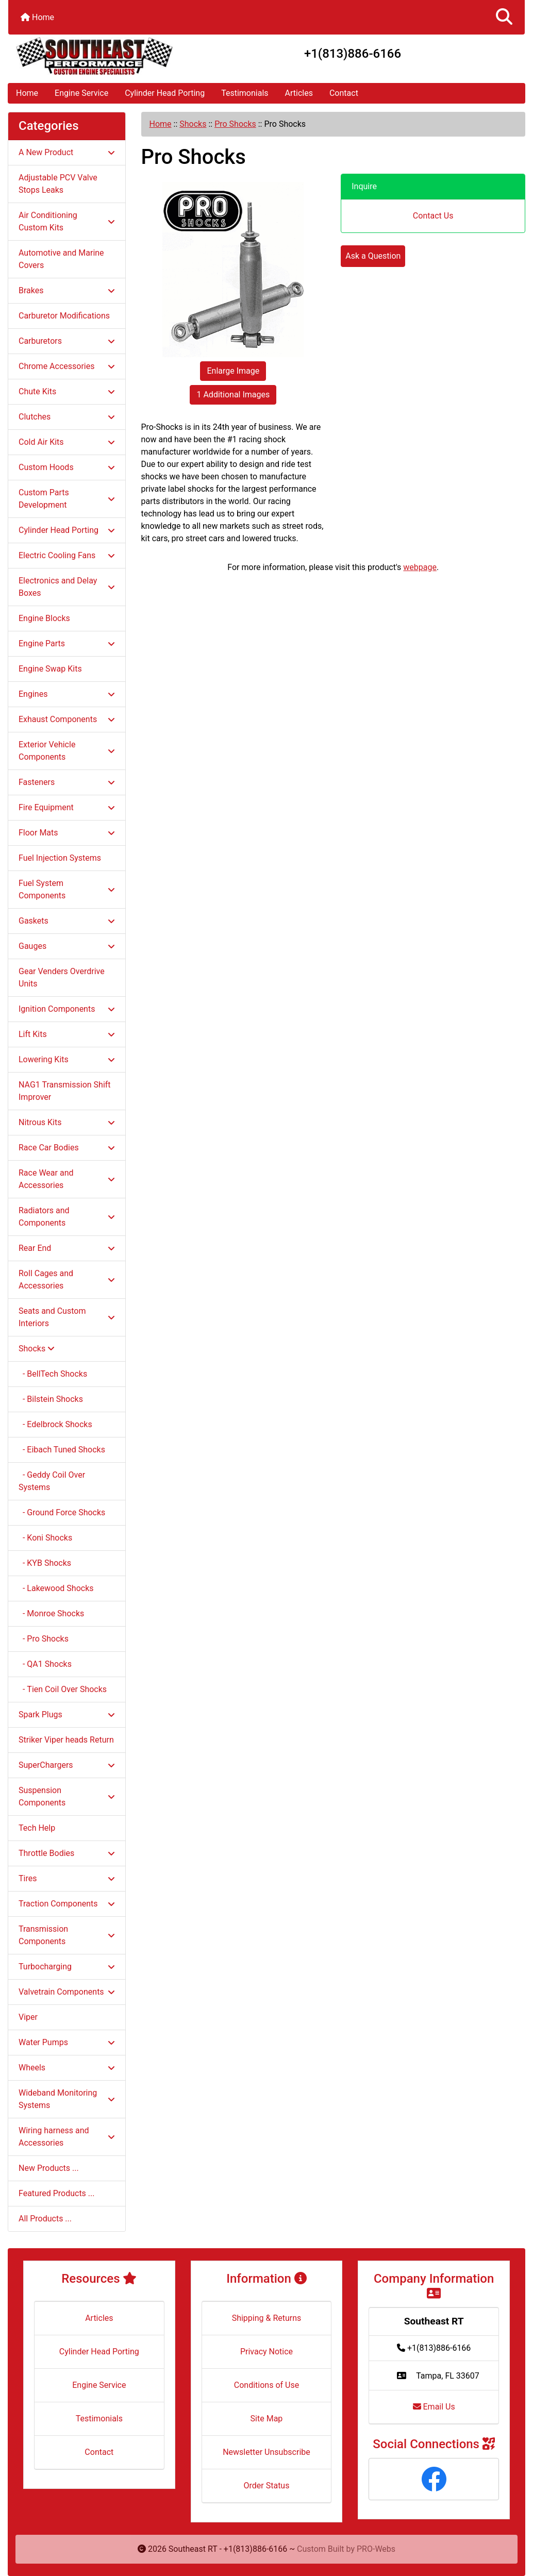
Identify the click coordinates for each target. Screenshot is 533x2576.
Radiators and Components (67, 1217)
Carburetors (67, 341)
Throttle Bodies (67, 1853)
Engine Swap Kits (50, 669)
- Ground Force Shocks (62, 1512)
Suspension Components (67, 1796)
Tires (67, 1878)
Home (37, 17)
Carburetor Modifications (64, 316)
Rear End (67, 1248)
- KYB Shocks (45, 1563)
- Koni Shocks (45, 1538)
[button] (504, 17)
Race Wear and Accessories (67, 1179)
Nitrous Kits (67, 1122)
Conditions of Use (266, 2385)
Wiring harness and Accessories (67, 2137)
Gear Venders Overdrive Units (62, 977)
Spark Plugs (67, 1714)
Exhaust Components (67, 719)
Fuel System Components (67, 889)
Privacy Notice (266, 2351)
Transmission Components (67, 1935)
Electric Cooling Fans (67, 555)
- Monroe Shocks (51, 1613)
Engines (67, 694)
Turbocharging (67, 1966)
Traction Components (67, 1904)
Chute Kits (67, 391)
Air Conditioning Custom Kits (67, 221)
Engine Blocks (44, 618)
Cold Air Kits (67, 442)
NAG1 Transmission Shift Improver (65, 1091)
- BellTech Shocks (53, 1374)
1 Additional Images (233, 394)
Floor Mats (67, 833)
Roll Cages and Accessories (67, 1279)
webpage (420, 567)
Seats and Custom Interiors (67, 1317)
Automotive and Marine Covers (61, 259)
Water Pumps (67, 2042)
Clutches (67, 417)
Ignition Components (67, 1009)
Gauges (67, 946)
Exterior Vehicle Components (67, 751)
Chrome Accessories (67, 366)
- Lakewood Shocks (56, 1588)
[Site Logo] (94, 56)
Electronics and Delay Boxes (67, 587)
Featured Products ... (57, 2193)
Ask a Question (373, 256)
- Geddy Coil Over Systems (52, 1481)
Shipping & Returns (267, 2318)
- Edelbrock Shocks (55, 1424)
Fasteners (67, 782)
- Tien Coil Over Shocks (63, 1689)
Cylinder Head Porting (165, 93)
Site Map (267, 2418)
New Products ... (49, 2168)
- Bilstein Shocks (51, 1399)
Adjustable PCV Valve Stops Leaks (58, 184)
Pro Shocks (235, 124)
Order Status (267, 2485)
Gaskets (67, 921)
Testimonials (244, 93)
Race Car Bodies (67, 1147)
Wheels (67, 2067)
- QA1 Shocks (45, 1664)
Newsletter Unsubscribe (266, 2452)
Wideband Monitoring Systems (67, 2099)
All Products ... (45, 2218)
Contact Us (433, 216)
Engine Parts (67, 643)
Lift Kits (67, 1034)
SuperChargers (67, 1765)
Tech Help (37, 1828)
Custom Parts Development (67, 499)
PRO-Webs (376, 2549)
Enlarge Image (233, 371)
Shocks (192, 124)
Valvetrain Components (67, 1992)
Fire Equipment (67, 807)
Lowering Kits (67, 1059)
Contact (343, 93)
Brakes (67, 290)
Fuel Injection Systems (60, 858)
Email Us (434, 2407)
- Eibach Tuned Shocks (62, 1449)
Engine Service (81, 93)
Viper (28, 2017)
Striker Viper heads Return (66, 1740)
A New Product (67, 152)
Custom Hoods (67, 467)
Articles (299, 93)
